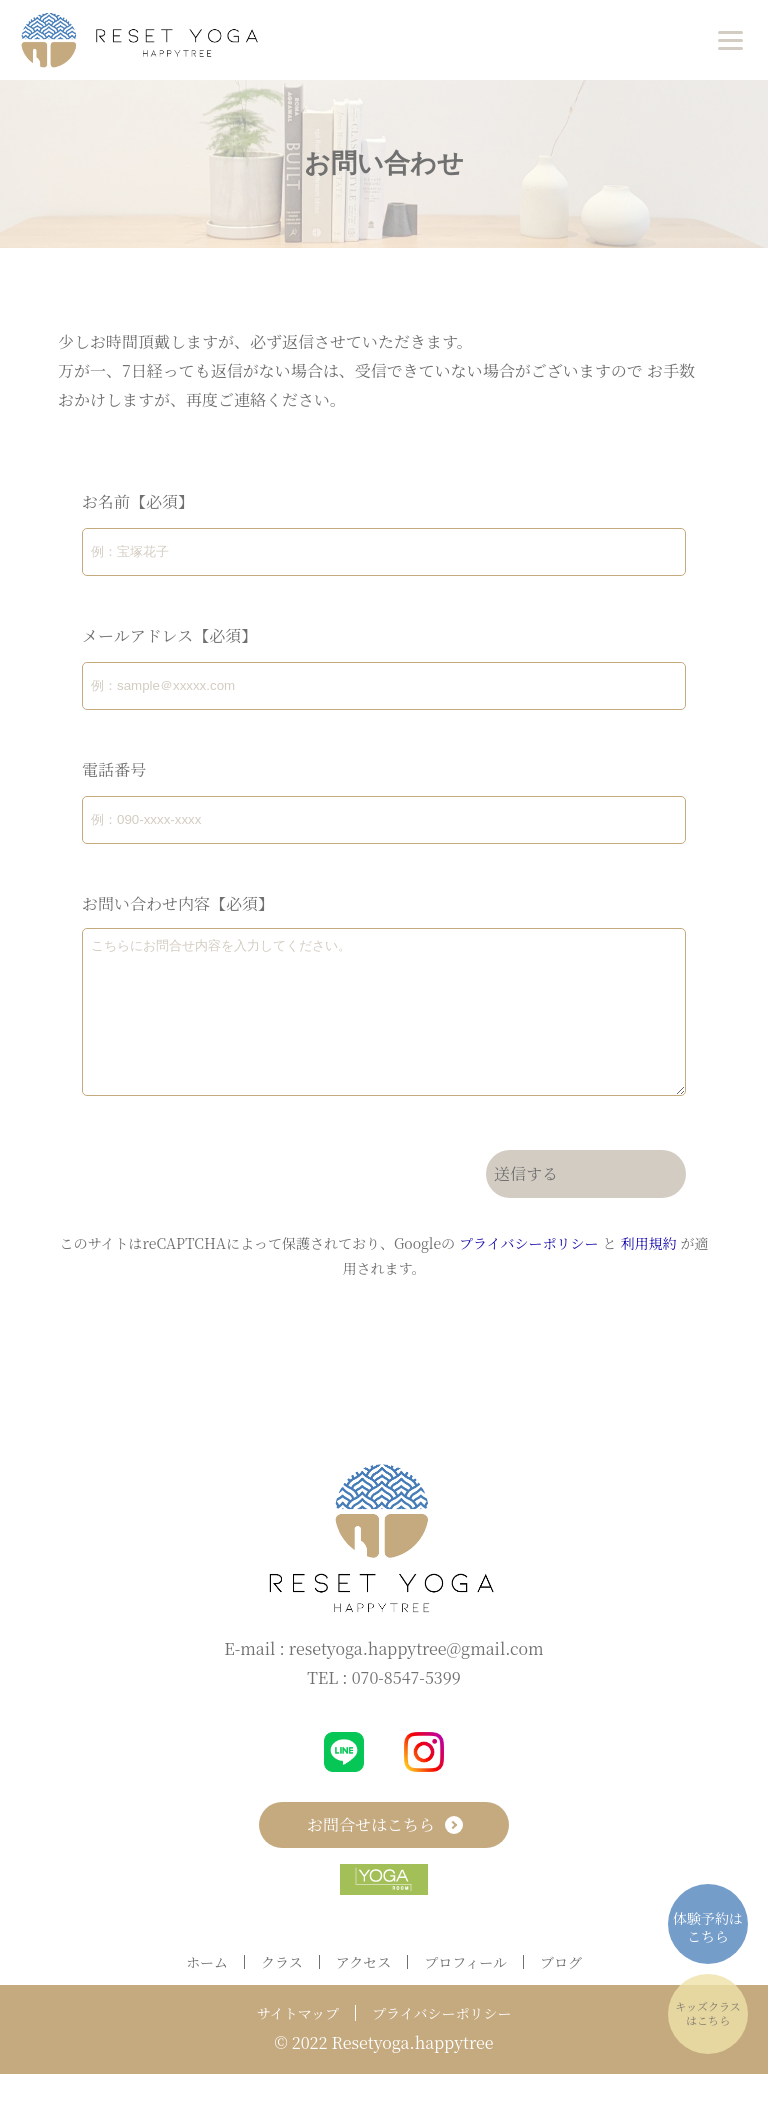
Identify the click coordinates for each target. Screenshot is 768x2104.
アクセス (364, 1992)
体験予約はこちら (708, 1927)
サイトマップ (298, 2043)
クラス (282, 1992)
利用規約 (648, 1273)
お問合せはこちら (384, 1854)
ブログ (561, 1992)
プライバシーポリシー (528, 1273)
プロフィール (465, 1992)
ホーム (207, 1992)
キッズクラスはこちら (707, 2013)
